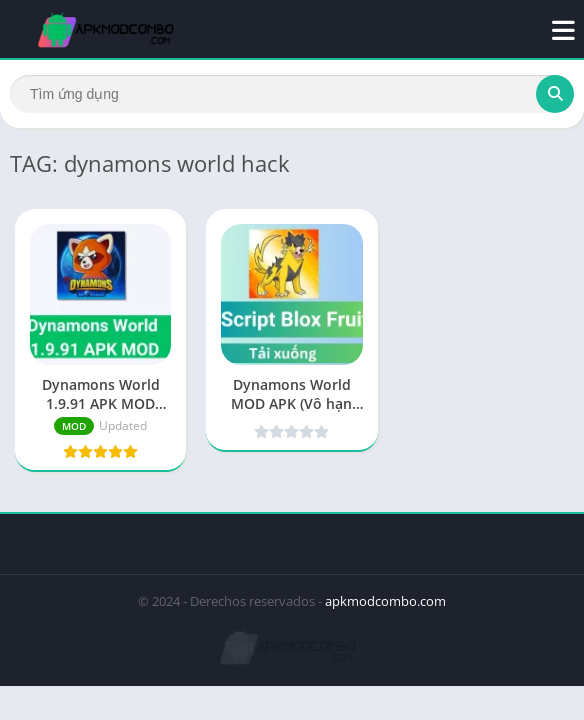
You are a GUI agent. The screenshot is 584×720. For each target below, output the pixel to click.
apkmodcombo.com (385, 601)
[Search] (292, 94)
